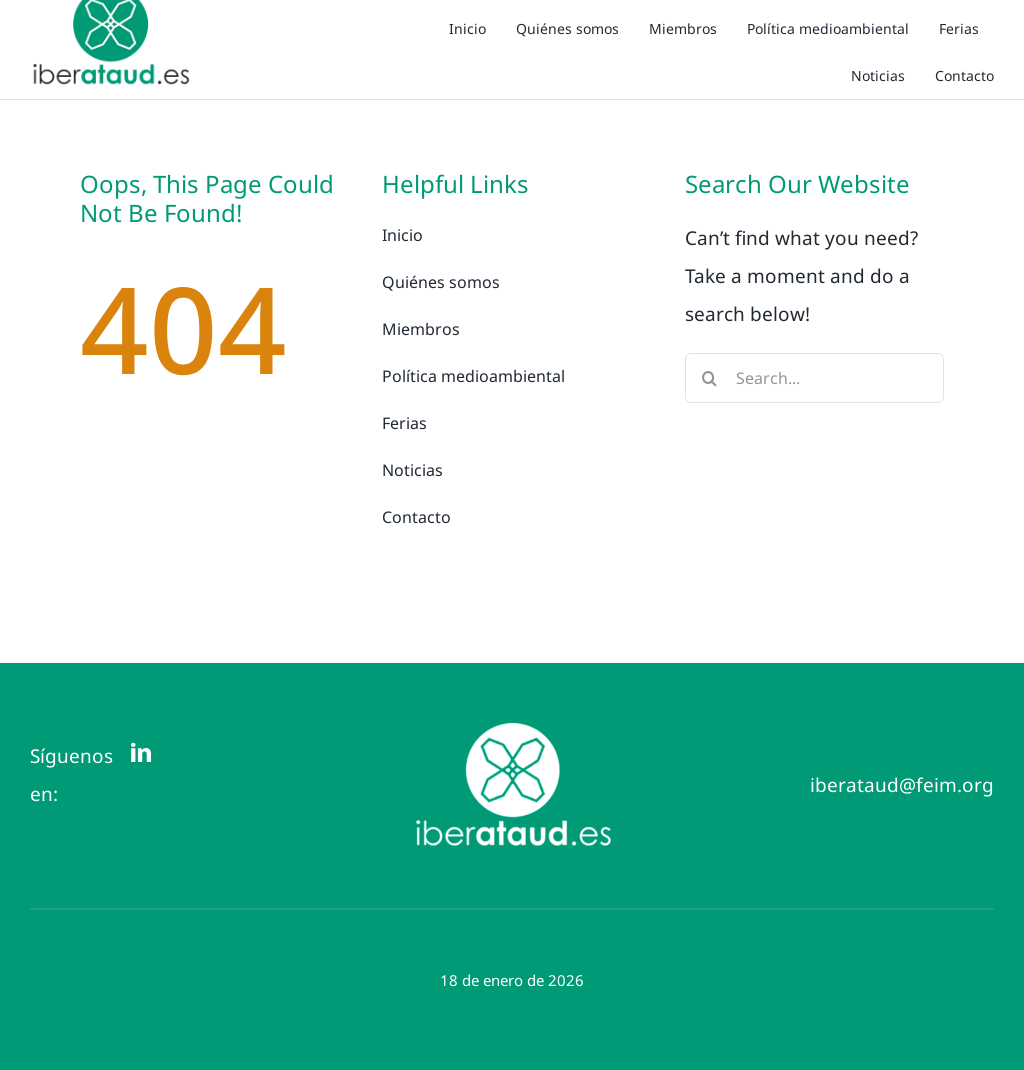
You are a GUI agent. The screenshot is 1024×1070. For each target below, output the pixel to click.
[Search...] (814, 378)
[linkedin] (141, 753)
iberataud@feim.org (902, 785)
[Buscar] (710, 378)
